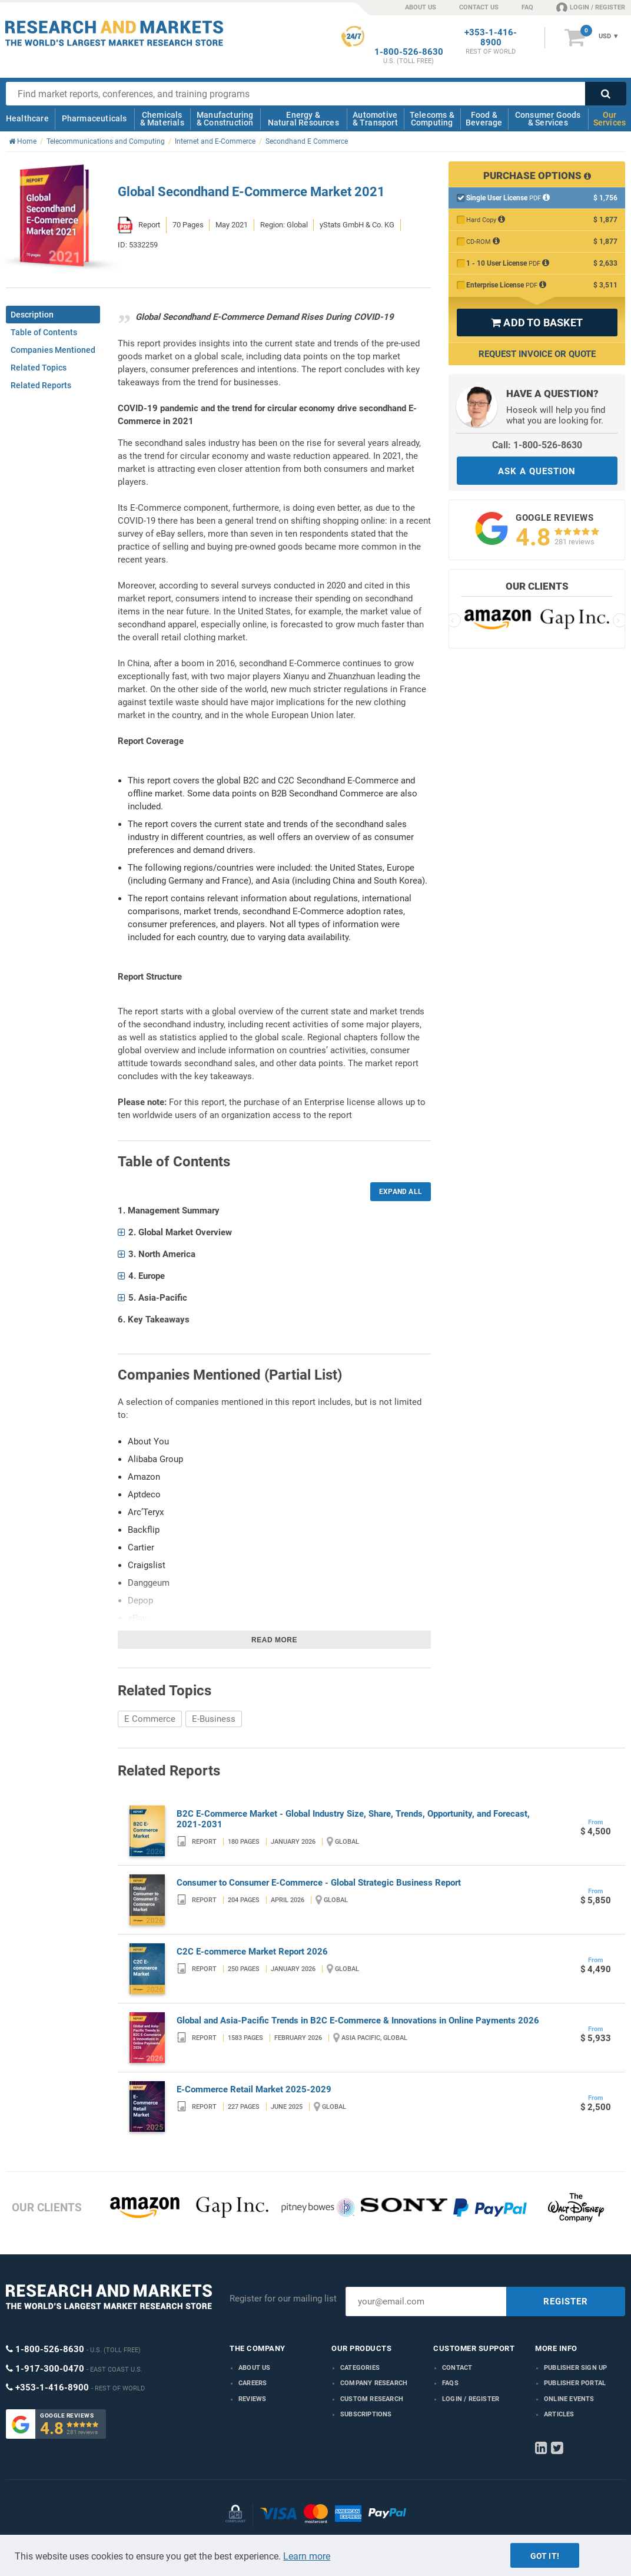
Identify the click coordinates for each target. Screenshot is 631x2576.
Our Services (609, 118)
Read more (274, 1640)
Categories (360, 2368)
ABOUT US (420, 7)
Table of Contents (44, 332)
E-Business (213, 1719)
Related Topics (39, 367)
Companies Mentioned (53, 350)
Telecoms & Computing (432, 118)
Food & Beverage (484, 118)
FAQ (527, 7)
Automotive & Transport (375, 118)
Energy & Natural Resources (303, 118)
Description (32, 314)
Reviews (252, 2399)
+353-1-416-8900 (490, 38)
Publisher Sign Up (575, 2368)
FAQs (450, 2383)
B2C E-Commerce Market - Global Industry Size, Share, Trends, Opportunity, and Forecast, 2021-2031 (353, 1819)
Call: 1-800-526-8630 (537, 445)
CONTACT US (479, 7)
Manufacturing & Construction (225, 118)
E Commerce (149, 1719)
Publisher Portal (575, 2383)
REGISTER (565, 2301)
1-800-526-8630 (408, 52)
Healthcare (27, 118)
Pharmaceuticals (94, 118)
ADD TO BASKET (537, 322)
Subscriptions (366, 2414)
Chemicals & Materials (162, 118)
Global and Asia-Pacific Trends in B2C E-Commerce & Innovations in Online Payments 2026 (358, 2020)
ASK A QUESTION (537, 471)
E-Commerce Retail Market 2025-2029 (254, 2089)
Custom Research (371, 2399)
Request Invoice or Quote (537, 354)
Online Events (569, 2399)
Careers (252, 2383)
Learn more (306, 2556)
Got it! (544, 2556)
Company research (373, 2383)
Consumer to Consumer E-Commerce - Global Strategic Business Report (319, 1882)
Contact (457, 2368)
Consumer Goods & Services (548, 118)
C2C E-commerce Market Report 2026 (252, 1951)
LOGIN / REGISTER (590, 7)
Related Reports (41, 385)
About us (254, 2368)
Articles (559, 2414)
